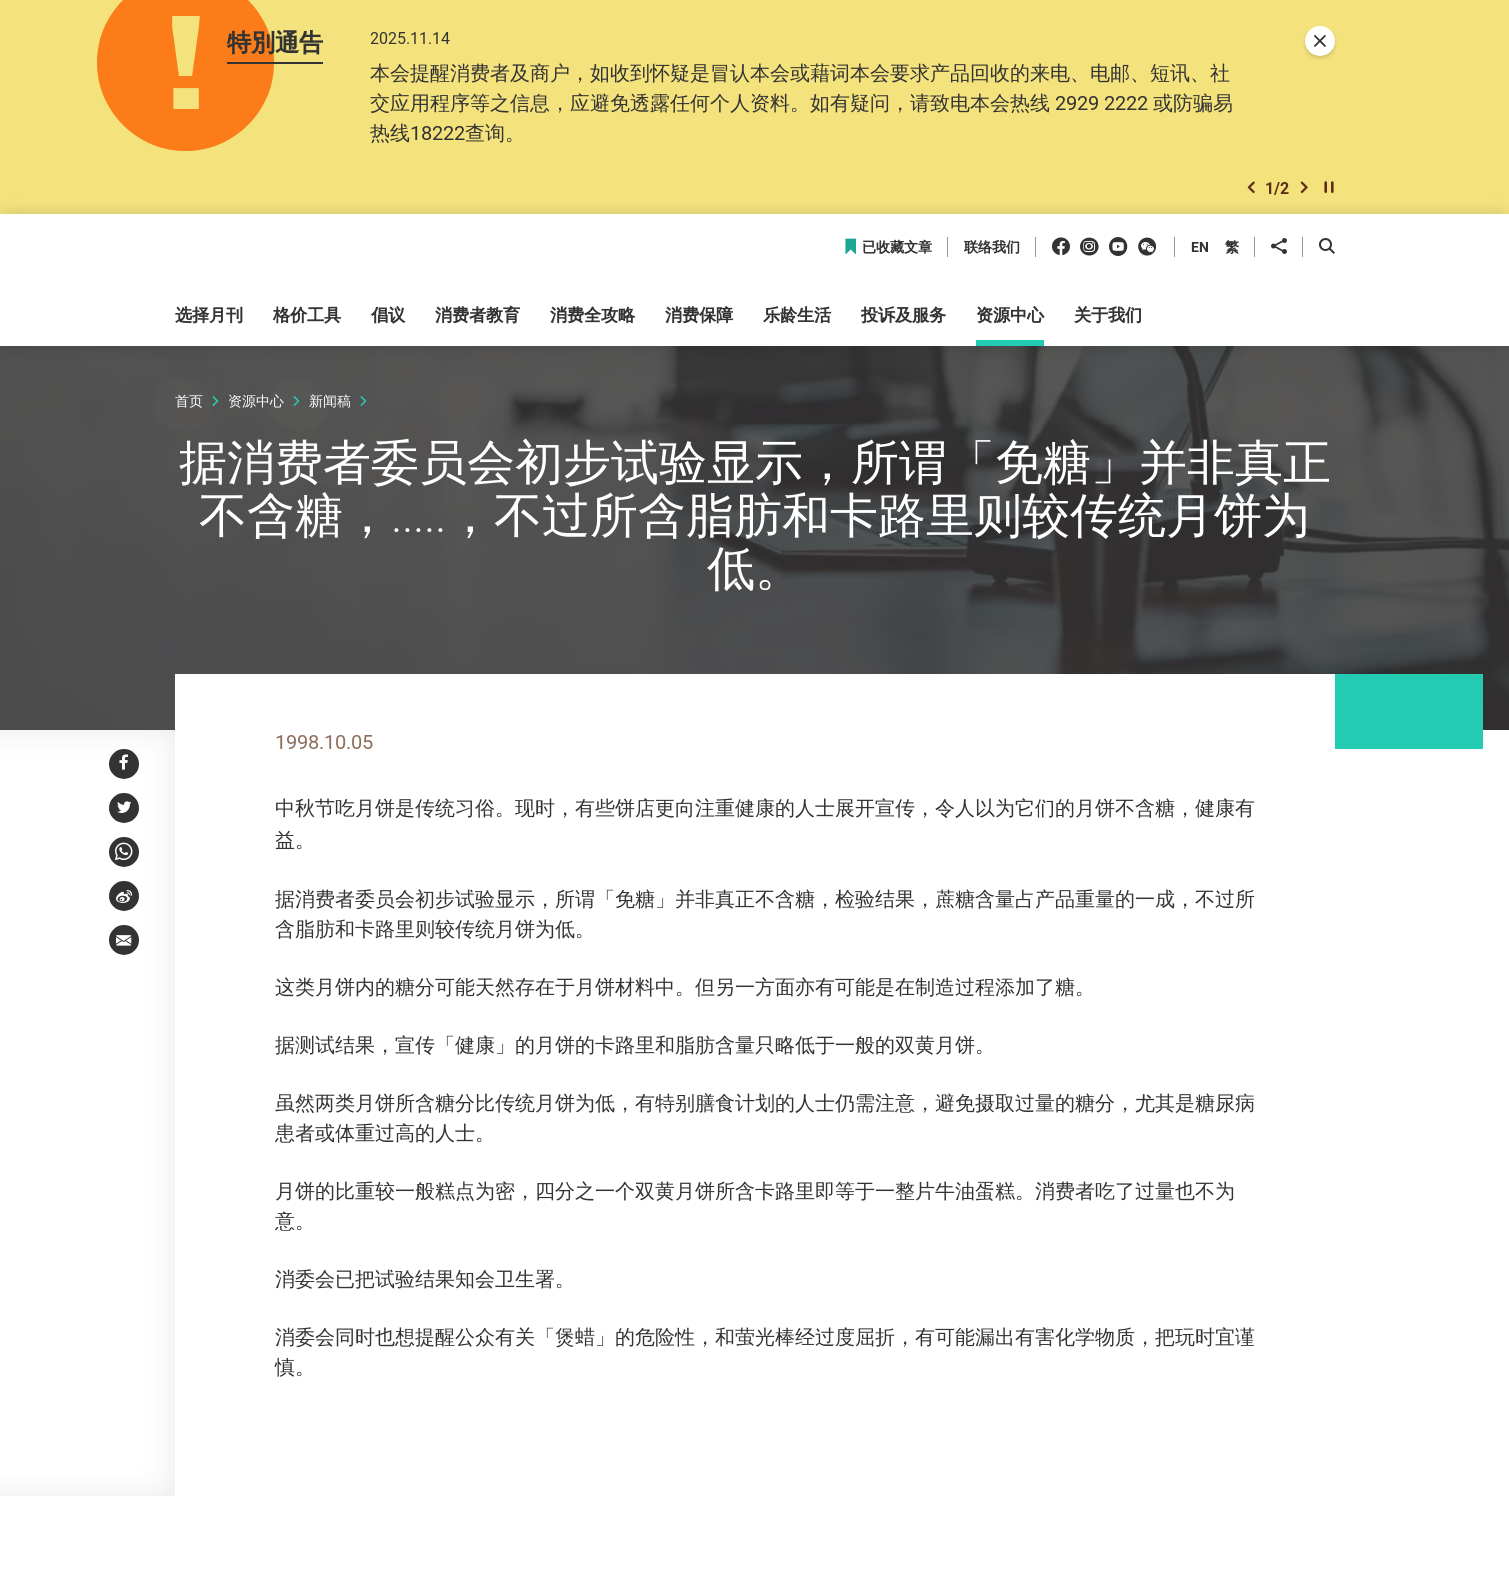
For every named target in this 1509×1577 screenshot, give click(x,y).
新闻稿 (330, 407)
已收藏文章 (887, 254)
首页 (189, 407)
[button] (1251, 193)
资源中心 (256, 407)
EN (1200, 253)
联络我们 (992, 254)
